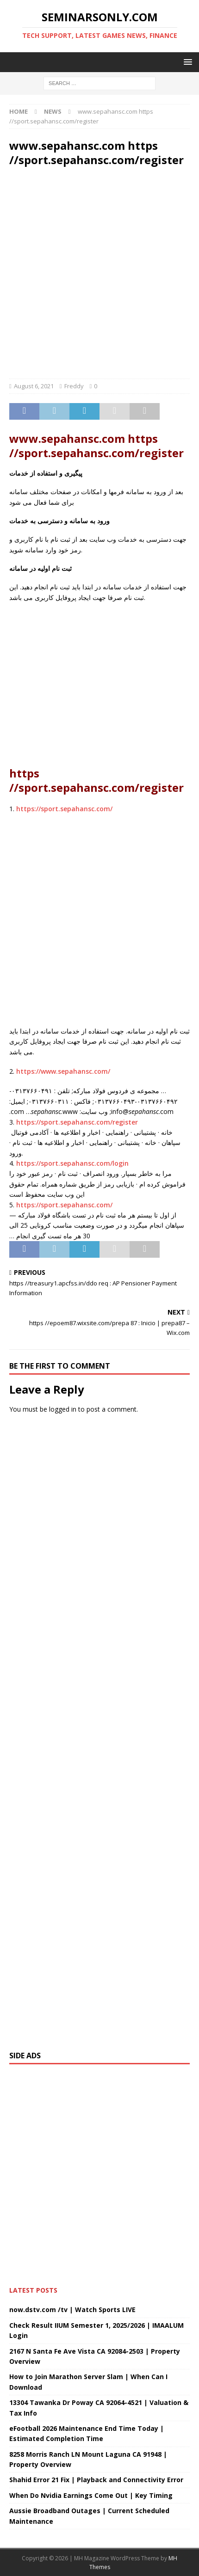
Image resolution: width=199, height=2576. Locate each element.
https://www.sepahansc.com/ (63, 1071)
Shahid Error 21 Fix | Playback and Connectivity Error (96, 2479)
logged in (62, 1409)
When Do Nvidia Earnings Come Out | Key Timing (91, 2495)
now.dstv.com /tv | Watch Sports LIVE (72, 2309)
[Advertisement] (99, 274)
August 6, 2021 (34, 386)
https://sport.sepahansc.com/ (64, 808)
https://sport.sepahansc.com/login (72, 1163)
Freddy (74, 386)
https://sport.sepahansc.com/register (77, 1122)
